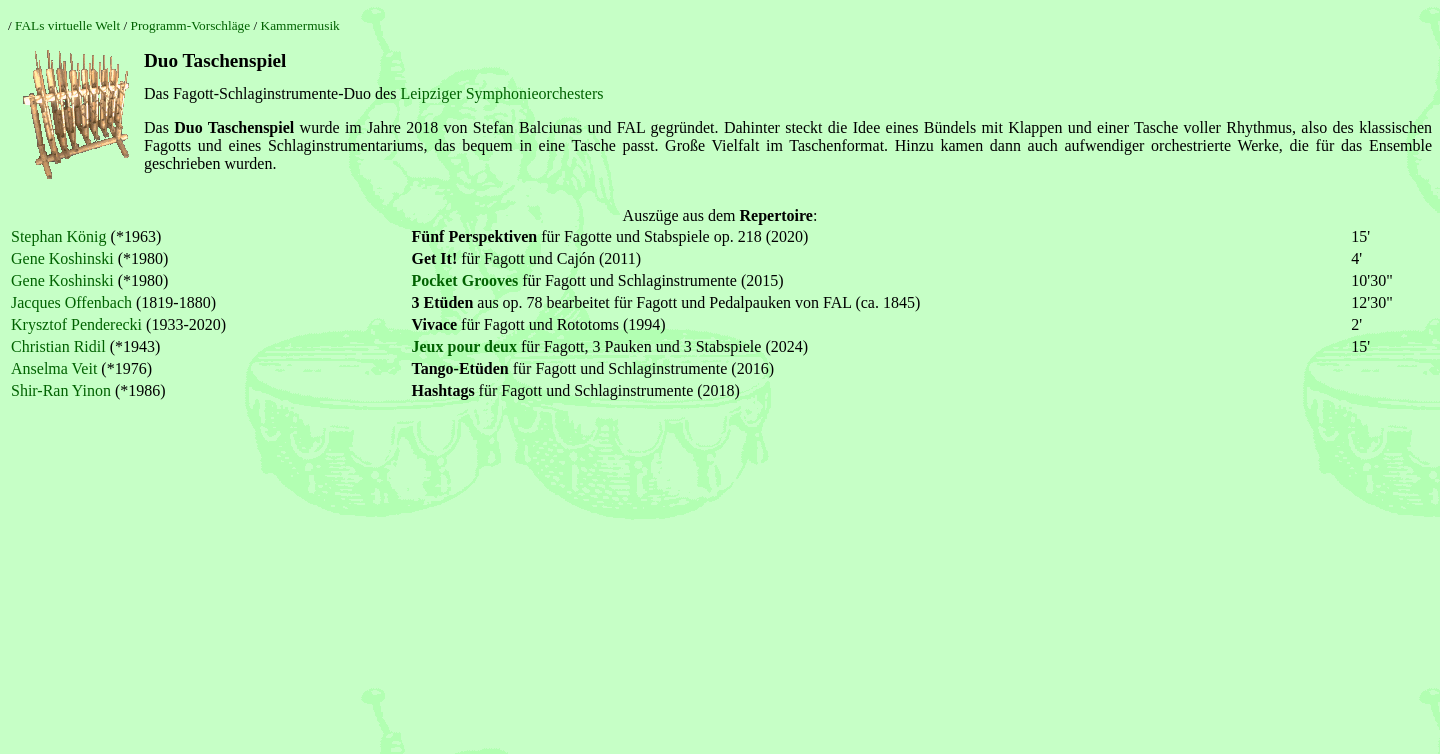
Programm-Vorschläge (190, 25)
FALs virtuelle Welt (67, 25)
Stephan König (59, 236)
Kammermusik (300, 25)
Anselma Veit (54, 368)
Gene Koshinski (62, 258)
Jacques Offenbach (71, 302)
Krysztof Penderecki (76, 324)
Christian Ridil (58, 346)
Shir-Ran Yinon (61, 390)
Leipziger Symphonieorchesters (501, 93)
